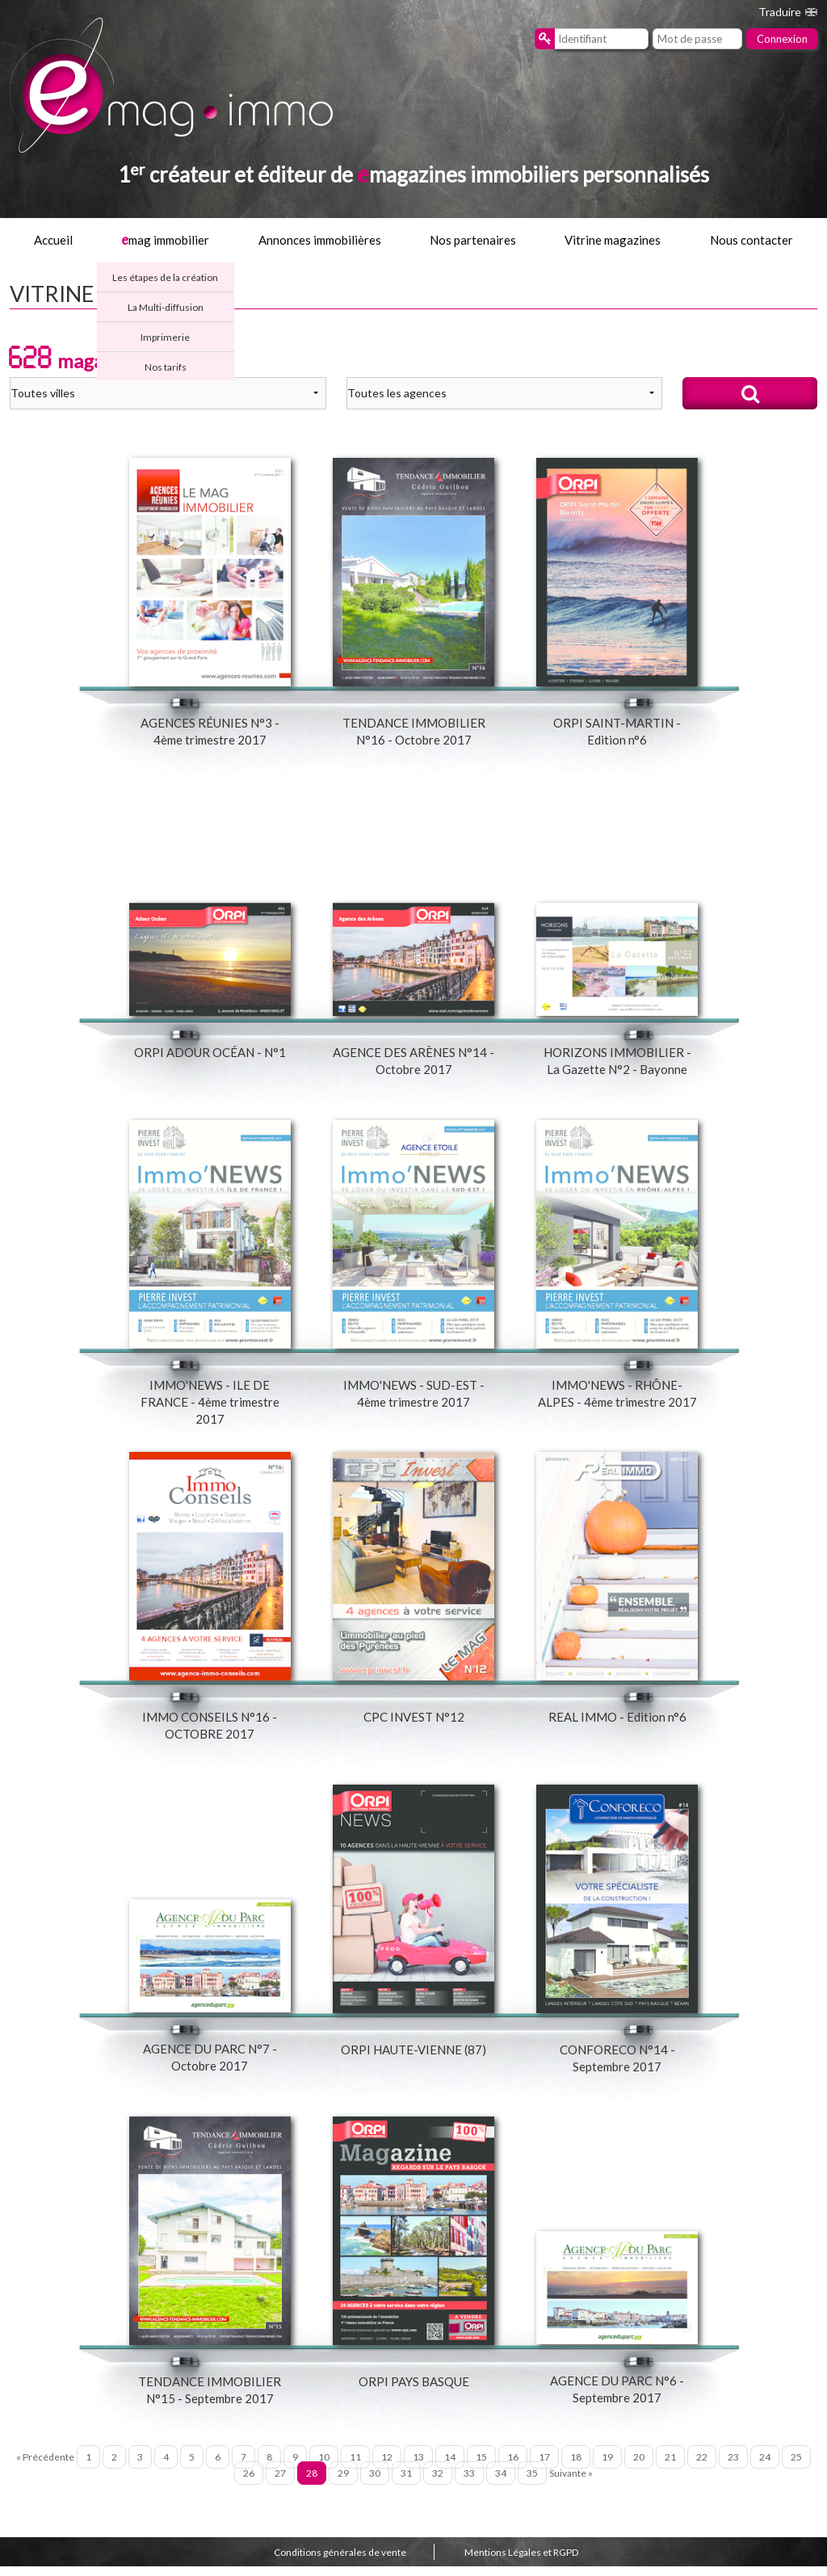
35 (532, 2483)
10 (324, 2467)
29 (343, 2483)
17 (544, 2467)
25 (796, 2467)
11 (355, 2467)
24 (764, 2467)
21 (670, 2467)
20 (638, 2467)
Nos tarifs (166, 367)
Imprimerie (165, 337)
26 (248, 2483)
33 (469, 2483)
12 (387, 2467)
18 (575, 2467)
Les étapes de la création (165, 277)
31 (406, 2483)
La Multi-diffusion (166, 307)
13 (418, 2467)
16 (512, 2467)
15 (481, 2467)
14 (449, 2467)
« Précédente (45, 2467)
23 (733, 2467)
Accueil (53, 240)
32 (437, 2483)
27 (280, 2483)
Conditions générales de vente (340, 2563)
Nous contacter (751, 240)
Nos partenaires (473, 240)
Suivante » (571, 2483)
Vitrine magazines (613, 240)
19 (607, 2467)
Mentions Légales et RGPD (521, 2563)
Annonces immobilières (319, 240)
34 (500, 2483)
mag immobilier (165, 240)
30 (374, 2483)
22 (701, 2467)
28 (311, 2483)
